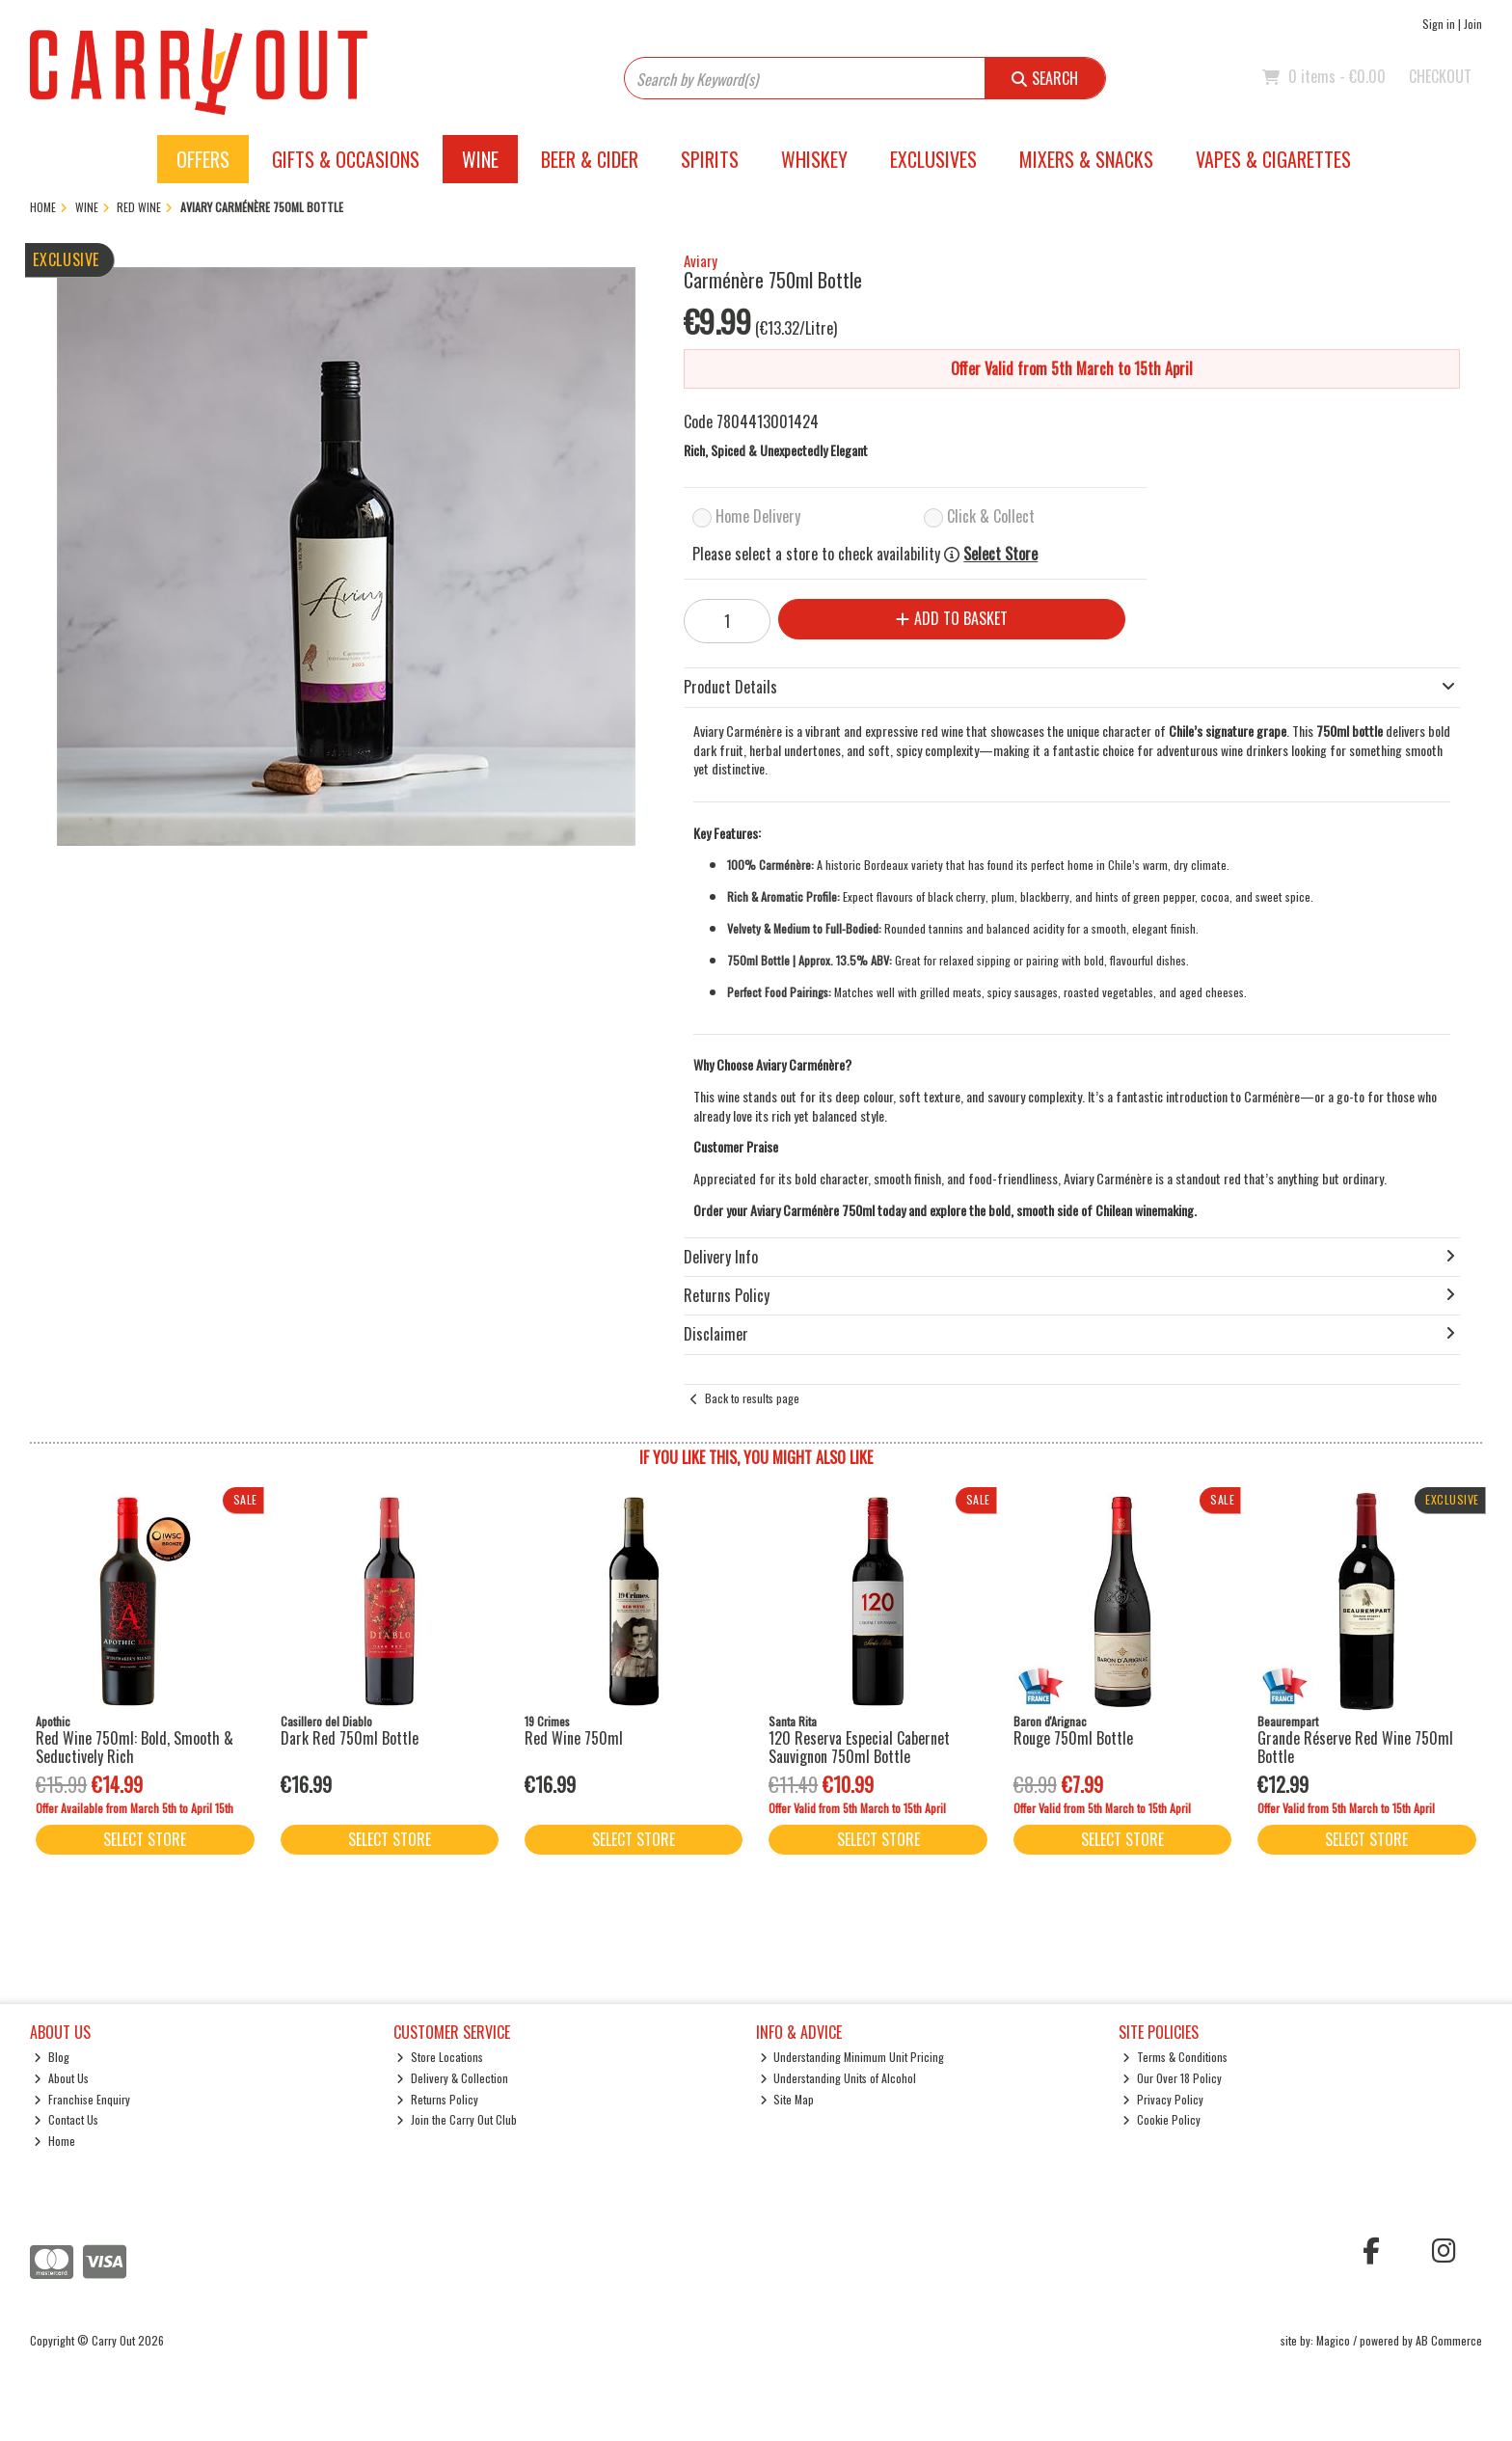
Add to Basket (952, 618)
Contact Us (66, 2119)
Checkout (1440, 76)
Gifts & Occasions (345, 159)
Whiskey (814, 159)
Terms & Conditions (1175, 2056)
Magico (1333, 2340)
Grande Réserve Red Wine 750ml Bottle (1355, 1747)
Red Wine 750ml (574, 1737)
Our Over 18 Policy (1172, 2078)
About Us (61, 2078)
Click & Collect (991, 516)
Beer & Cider (589, 159)
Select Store (1000, 554)
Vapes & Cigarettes (1273, 159)
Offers (203, 159)
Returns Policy (437, 2099)
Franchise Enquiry (82, 2099)
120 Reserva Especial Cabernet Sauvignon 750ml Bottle (859, 1747)
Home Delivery (758, 516)
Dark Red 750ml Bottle (349, 1737)
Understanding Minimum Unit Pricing (852, 2056)
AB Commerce (1449, 2340)
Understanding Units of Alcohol (838, 2078)
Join (1473, 23)
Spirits (710, 159)
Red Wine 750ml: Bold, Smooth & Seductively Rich (134, 1747)
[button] (618, 284)
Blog (51, 2056)
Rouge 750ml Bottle (1073, 1737)
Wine (480, 159)
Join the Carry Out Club (456, 2119)
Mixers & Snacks (1086, 159)
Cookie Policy (1161, 2119)
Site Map (787, 2099)
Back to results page (752, 1398)
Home (54, 2140)
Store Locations (439, 2056)
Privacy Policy (1162, 2099)
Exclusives (933, 159)
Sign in (1438, 23)
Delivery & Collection (452, 2078)
